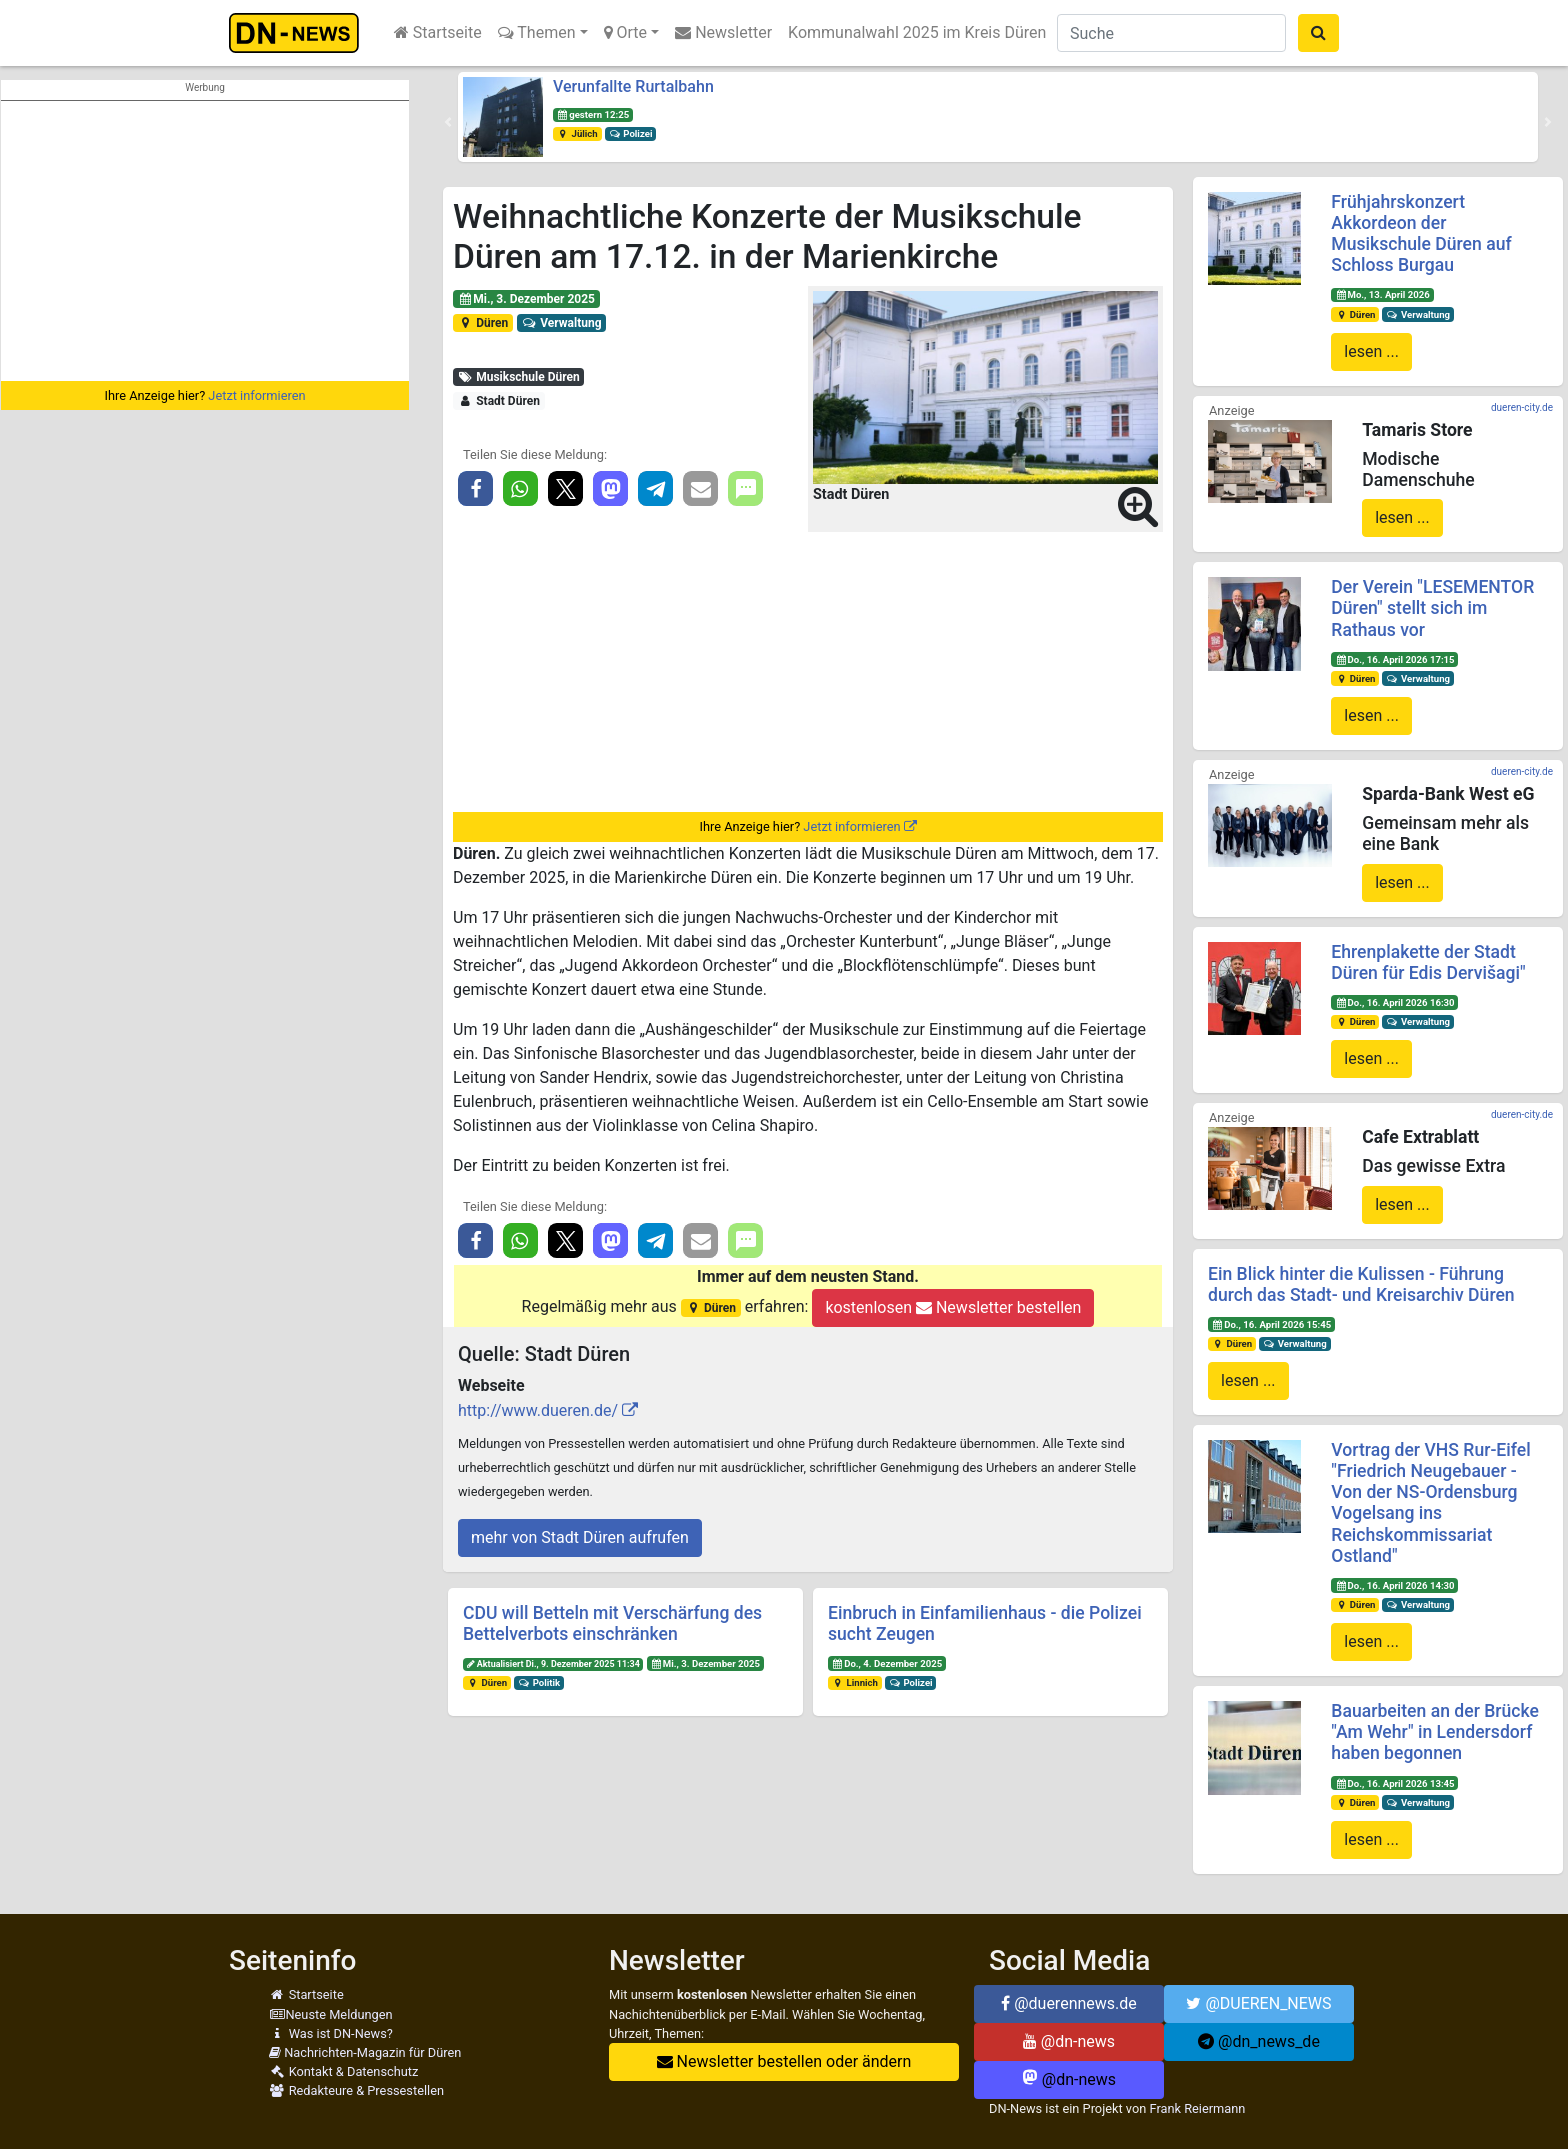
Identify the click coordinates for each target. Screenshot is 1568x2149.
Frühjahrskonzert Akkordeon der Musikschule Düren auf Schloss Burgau (1421, 233)
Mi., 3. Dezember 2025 (526, 299)
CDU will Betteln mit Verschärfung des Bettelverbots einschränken (612, 1623)
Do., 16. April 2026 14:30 (1394, 1585)
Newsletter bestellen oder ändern (784, 2061)
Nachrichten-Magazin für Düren (365, 2052)
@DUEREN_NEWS (1258, 2003)
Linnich (855, 1682)
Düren (483, 323)
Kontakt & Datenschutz (343, 2071)
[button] (448, 122)
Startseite (438, 32)
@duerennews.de (1069, 2003)
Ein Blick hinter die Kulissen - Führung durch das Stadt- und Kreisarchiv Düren (1361, 1284)
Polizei (631, 133)
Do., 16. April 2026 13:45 (1394, 1783)
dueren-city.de (1522, 407)
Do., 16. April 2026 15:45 (1271, 1324)
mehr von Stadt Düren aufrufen (580, 1537)
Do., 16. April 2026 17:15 (1394, 659)
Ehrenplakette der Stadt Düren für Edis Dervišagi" (1428, 962)
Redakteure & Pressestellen (356, 2090)
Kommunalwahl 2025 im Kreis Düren (917, 32)
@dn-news (1069, 2041)
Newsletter (723, 32)
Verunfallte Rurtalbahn (633, 86)
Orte (626, 32)
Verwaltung (562, 323)
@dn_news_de (1259, 2041)
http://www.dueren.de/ (538, 1410)
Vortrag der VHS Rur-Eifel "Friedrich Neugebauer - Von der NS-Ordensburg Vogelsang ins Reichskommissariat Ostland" (1430, 1503)
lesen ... (1371, 351)
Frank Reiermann (1198, 2108)
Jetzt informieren (256, 395)
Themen (537, 32)
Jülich (577, 133)
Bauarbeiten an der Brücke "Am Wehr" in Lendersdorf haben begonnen (1435, 1732)
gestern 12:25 (593, 114)
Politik (539, 1682)
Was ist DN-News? (331, 2033)
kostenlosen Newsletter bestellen (953, 1307)
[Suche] (1171, 33)
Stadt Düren (499, 401)
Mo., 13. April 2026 (1382, 294)
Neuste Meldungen (331, 2014)
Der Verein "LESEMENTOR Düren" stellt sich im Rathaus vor (1432, 608)
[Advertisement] (205, 241)
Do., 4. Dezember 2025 (887, 1663)
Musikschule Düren (519, 377)
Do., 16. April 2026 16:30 (1394, 1002)
